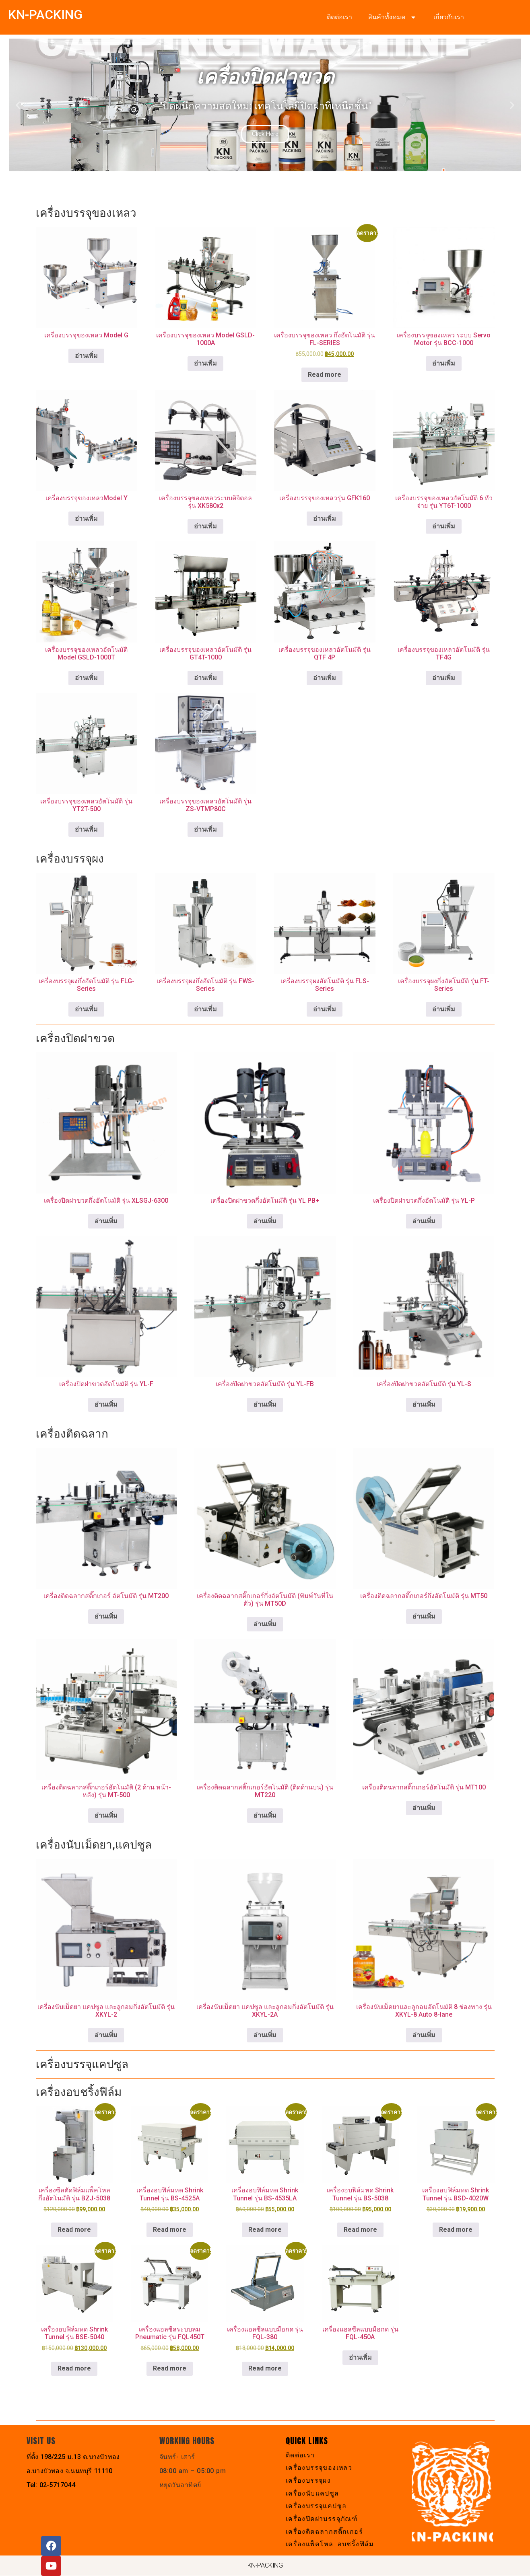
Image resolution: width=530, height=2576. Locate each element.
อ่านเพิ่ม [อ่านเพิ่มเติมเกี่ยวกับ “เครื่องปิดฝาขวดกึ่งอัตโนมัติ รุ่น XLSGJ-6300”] (106, 1221)
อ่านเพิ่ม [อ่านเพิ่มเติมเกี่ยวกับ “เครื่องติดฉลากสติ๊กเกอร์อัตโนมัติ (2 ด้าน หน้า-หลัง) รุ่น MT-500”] (106, 1815)
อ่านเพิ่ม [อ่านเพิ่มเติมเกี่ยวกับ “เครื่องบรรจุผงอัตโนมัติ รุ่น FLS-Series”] (324, 1009)
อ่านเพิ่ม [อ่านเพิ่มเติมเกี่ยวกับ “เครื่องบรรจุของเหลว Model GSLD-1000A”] (205, 363)
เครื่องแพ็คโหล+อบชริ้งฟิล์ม (330, 2544)
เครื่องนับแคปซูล (312, 2493)
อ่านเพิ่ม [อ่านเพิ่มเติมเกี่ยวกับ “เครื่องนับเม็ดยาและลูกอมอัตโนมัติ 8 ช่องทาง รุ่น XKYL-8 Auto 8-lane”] (423, 2035)
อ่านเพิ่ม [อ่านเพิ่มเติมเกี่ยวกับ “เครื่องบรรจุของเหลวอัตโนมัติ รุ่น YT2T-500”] (86, 829)
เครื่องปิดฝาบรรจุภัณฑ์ (322, 2519)
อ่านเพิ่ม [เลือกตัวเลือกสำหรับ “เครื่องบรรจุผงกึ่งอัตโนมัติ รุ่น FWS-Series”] (205, 1009)
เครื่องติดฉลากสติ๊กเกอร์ (324, 2531)
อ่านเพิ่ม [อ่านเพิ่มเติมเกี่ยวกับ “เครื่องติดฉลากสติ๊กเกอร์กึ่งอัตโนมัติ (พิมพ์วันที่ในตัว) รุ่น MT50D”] (265, 1624)
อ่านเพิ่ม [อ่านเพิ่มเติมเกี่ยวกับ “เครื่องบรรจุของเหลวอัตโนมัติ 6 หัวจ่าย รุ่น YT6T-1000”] (443, 526)
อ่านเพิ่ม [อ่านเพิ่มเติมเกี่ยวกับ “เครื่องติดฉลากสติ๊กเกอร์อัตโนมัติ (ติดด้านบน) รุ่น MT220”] (265, 1815)
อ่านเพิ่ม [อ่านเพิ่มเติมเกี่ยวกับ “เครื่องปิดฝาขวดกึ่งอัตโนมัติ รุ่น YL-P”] (423, 1221)
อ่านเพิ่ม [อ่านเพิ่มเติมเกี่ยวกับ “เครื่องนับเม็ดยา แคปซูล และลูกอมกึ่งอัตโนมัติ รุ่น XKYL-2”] (106, 2035)
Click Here (265, 134)
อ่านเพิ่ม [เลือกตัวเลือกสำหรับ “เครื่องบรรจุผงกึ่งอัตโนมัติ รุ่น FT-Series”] (443, 1009)
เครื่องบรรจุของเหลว (319, 2467)
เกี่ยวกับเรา (448, 17)
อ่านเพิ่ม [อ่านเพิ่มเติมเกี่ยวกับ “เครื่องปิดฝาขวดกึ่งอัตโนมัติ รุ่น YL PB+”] (265, 1221)
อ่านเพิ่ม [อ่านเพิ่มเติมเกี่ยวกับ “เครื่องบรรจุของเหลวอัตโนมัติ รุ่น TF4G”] (443, 678)
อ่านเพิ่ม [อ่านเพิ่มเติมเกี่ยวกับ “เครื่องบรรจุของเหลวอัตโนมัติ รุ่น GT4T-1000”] (205, 678)
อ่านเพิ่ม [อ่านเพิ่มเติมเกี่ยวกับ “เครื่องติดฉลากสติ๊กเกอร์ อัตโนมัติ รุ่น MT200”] (106, 1616)
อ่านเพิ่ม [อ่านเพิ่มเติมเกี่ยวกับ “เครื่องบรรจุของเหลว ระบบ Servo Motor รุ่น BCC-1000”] (443, 363)
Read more (324, 374)
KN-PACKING (45, 14)
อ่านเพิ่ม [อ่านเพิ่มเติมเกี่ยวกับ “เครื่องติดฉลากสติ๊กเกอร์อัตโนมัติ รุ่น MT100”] (423, 1808)
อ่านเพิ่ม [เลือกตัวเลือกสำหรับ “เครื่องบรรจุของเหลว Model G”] (86, 355)
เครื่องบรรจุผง (308, 2480)
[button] (18, 105)
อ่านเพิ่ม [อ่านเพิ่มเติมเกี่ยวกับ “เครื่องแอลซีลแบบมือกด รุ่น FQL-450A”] (360, 2357)
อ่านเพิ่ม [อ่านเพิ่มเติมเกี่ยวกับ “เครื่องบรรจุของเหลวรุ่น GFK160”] (324, 518)
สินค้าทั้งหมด (392, 17)
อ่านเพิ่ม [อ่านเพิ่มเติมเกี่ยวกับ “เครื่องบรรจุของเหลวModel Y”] (86, 518)
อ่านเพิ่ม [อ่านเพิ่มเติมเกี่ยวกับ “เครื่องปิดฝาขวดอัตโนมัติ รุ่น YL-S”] (423, 1404)
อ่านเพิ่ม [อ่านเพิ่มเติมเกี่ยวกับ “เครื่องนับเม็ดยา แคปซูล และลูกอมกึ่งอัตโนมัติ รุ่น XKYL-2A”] (265, 2035)
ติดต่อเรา (339, 17)
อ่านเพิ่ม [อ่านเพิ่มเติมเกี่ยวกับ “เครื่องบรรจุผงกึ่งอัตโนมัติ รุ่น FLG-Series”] (86, 1009)
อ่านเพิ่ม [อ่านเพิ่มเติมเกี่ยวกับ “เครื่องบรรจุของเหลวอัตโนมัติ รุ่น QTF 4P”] (324, 678)
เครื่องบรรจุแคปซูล (316, 2506)
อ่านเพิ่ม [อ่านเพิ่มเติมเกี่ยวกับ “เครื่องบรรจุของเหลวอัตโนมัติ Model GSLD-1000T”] (86, 678)
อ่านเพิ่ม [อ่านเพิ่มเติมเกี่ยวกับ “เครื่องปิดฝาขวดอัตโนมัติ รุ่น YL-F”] (106, 1404)
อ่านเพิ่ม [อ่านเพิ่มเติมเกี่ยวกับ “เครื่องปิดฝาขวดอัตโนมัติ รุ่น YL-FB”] (265, 1404)
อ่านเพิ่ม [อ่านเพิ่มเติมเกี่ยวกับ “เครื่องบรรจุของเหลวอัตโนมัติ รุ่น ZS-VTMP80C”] (205, 829)
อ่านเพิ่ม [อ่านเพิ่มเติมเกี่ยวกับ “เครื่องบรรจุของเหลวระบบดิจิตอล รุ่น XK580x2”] (205, 526)
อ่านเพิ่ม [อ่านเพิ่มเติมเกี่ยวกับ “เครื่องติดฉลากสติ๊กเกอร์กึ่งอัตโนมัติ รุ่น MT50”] (423, 1616)
